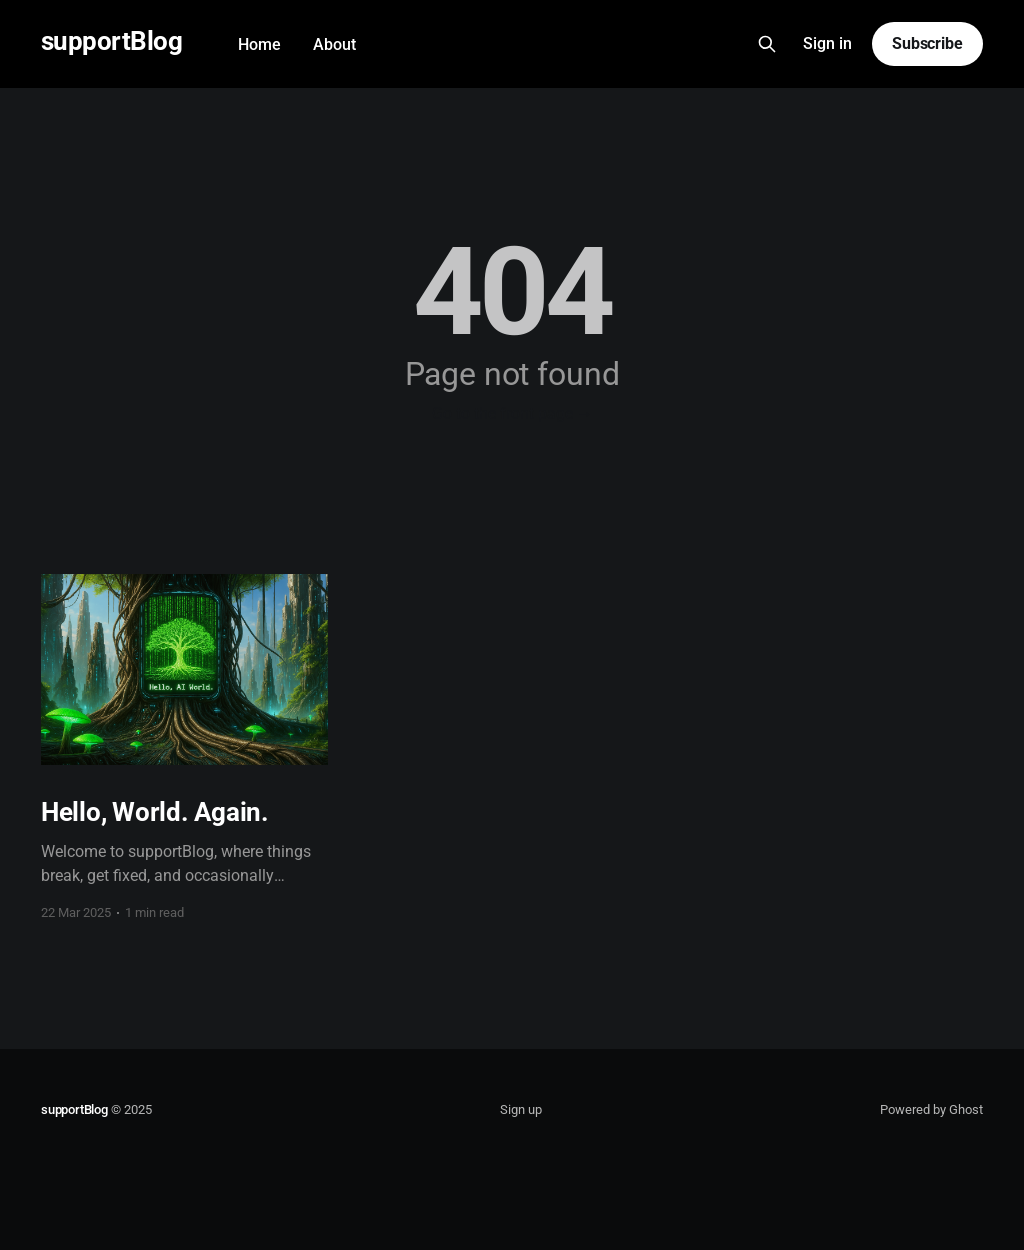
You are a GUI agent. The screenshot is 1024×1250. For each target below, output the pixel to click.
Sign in (827, 43)
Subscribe (927, 43)
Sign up (521, 1109)
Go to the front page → (512, 413)
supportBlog (111, 41)
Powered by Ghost (931, 1109)
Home (259, 44)
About (334, 44)
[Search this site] (767, 44)
